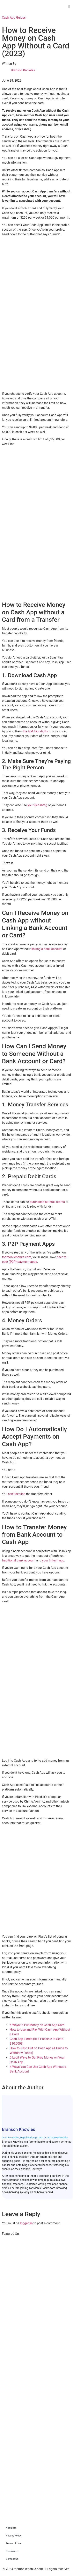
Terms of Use (13, 2543)
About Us (11, 2527)
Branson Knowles (23, 70)
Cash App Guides (14, 17)
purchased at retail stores (47, 1202)
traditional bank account (18, 1560)
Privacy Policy (13, 2535)
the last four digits (35, 731)
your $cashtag (37, 805)
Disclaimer (12, 2551)
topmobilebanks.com (16, 1257)
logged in (26, 2223)
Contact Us (12, 2558)
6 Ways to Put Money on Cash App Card (37, 2025)
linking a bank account (47, 949)
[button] (69, 6)
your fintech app (53, 1560)
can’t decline (16, 1494)
